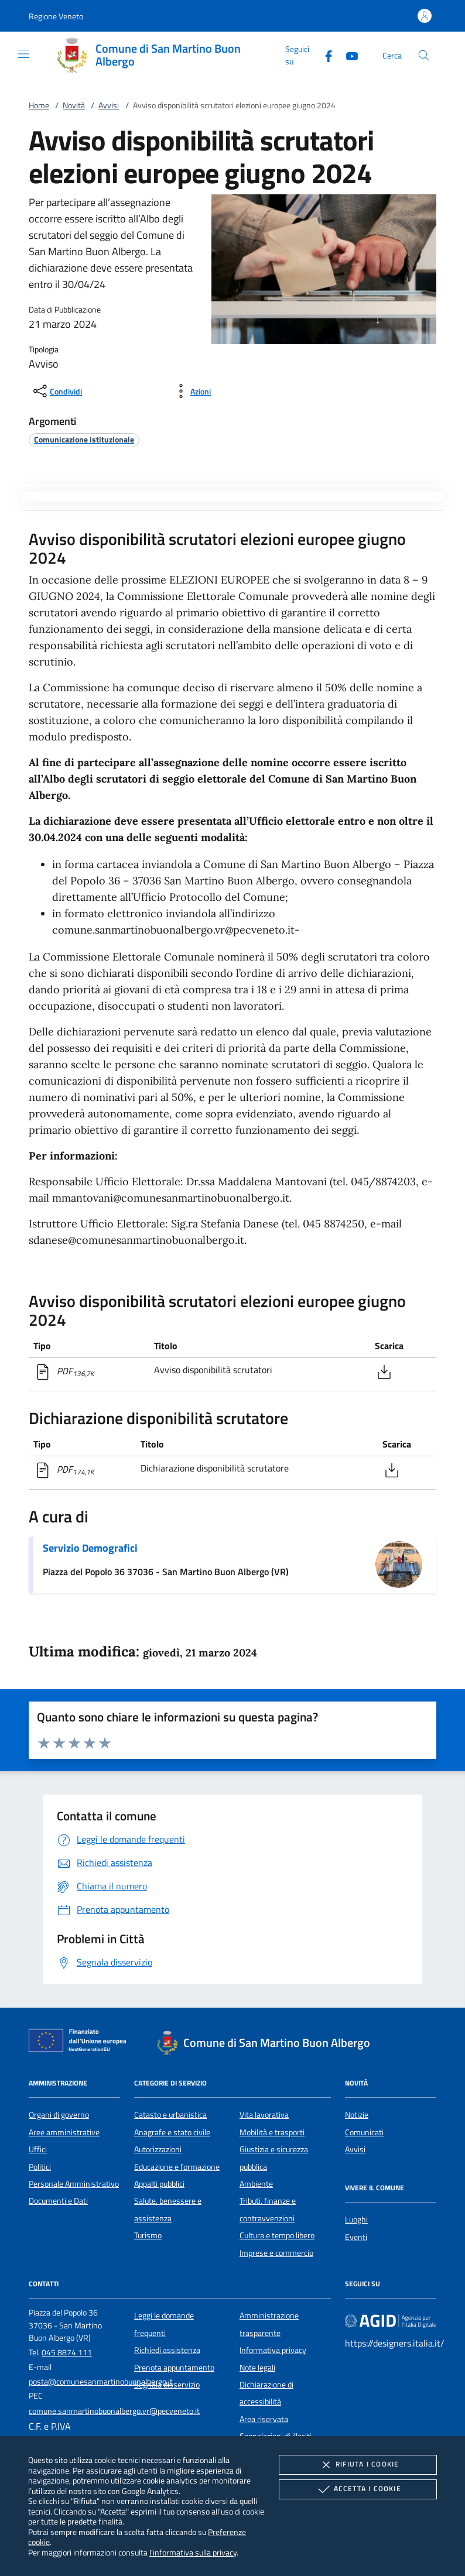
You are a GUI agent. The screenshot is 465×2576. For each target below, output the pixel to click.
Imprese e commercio (276, 2252)
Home (39, 105)
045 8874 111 (67, 2352)
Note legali (257, 2367)
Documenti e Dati (58, 2200)
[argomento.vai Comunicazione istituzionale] (84, 439)
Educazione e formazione (177, 2166)
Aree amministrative (64, 2132)
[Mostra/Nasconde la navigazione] (23, 54)
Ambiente (256, 2183)
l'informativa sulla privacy (193, 2552)
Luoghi (356, 2219)
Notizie (356, 2114)
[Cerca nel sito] (423, 55)
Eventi (356, 2237)
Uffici (38, 2149)
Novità (74, 105)
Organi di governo (59, 2114)
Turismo (148, 2235)
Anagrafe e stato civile (172, 2132)
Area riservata (264, 2419)
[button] (56, 16)
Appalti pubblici (159, 2183)
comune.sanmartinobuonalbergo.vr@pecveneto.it (114, 2411)
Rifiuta (358, 2464)
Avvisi (108, 105)
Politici (40, 2166)
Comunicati (364, 2132)
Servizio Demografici (90, 1548)
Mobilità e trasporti (272, 2132)
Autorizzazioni (158, 2149)
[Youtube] (347, 55)
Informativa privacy (273, 2350)
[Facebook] (324, 55)
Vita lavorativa (264, 2114)
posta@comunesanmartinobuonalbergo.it (101, 2381)
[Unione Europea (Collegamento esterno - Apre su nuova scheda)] (81, 2042)
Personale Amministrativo (74, 2183)
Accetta (358, 2489)
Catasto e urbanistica (170, 2114)
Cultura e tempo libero (277, 2235)
